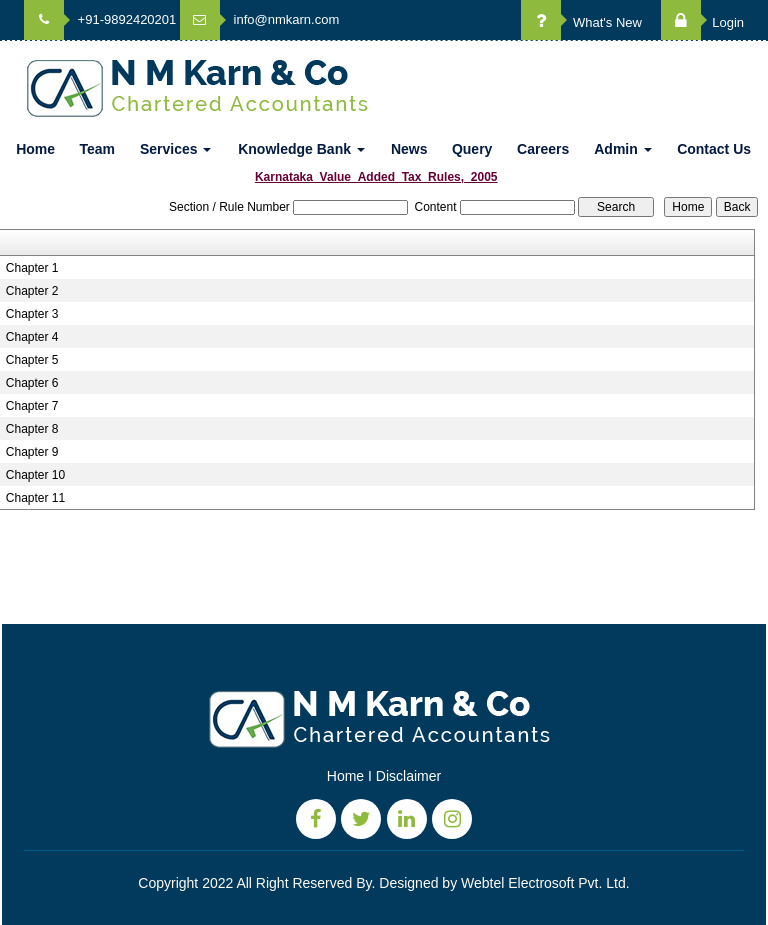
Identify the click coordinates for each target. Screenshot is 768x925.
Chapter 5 (32, 360)
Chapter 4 (32, 337)
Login (702, 22)
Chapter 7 (32, 406)
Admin (622, 149)
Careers (543, 149)
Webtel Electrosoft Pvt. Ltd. (545, 883)
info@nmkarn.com (259, 19)
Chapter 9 (32, 452)
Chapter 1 (32, 268)
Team (97, 149)
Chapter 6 (32, 383)
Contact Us (714, 149)
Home (35, 149)
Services (176, 149)
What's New (581, 22)
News (409, 149)
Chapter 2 (32, 291)
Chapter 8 (32, 429)
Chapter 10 (35, 475)
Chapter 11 (35, 498)
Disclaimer (408, 776)
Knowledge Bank (301, 149)
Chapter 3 (32, 314)
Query (472, 149)
